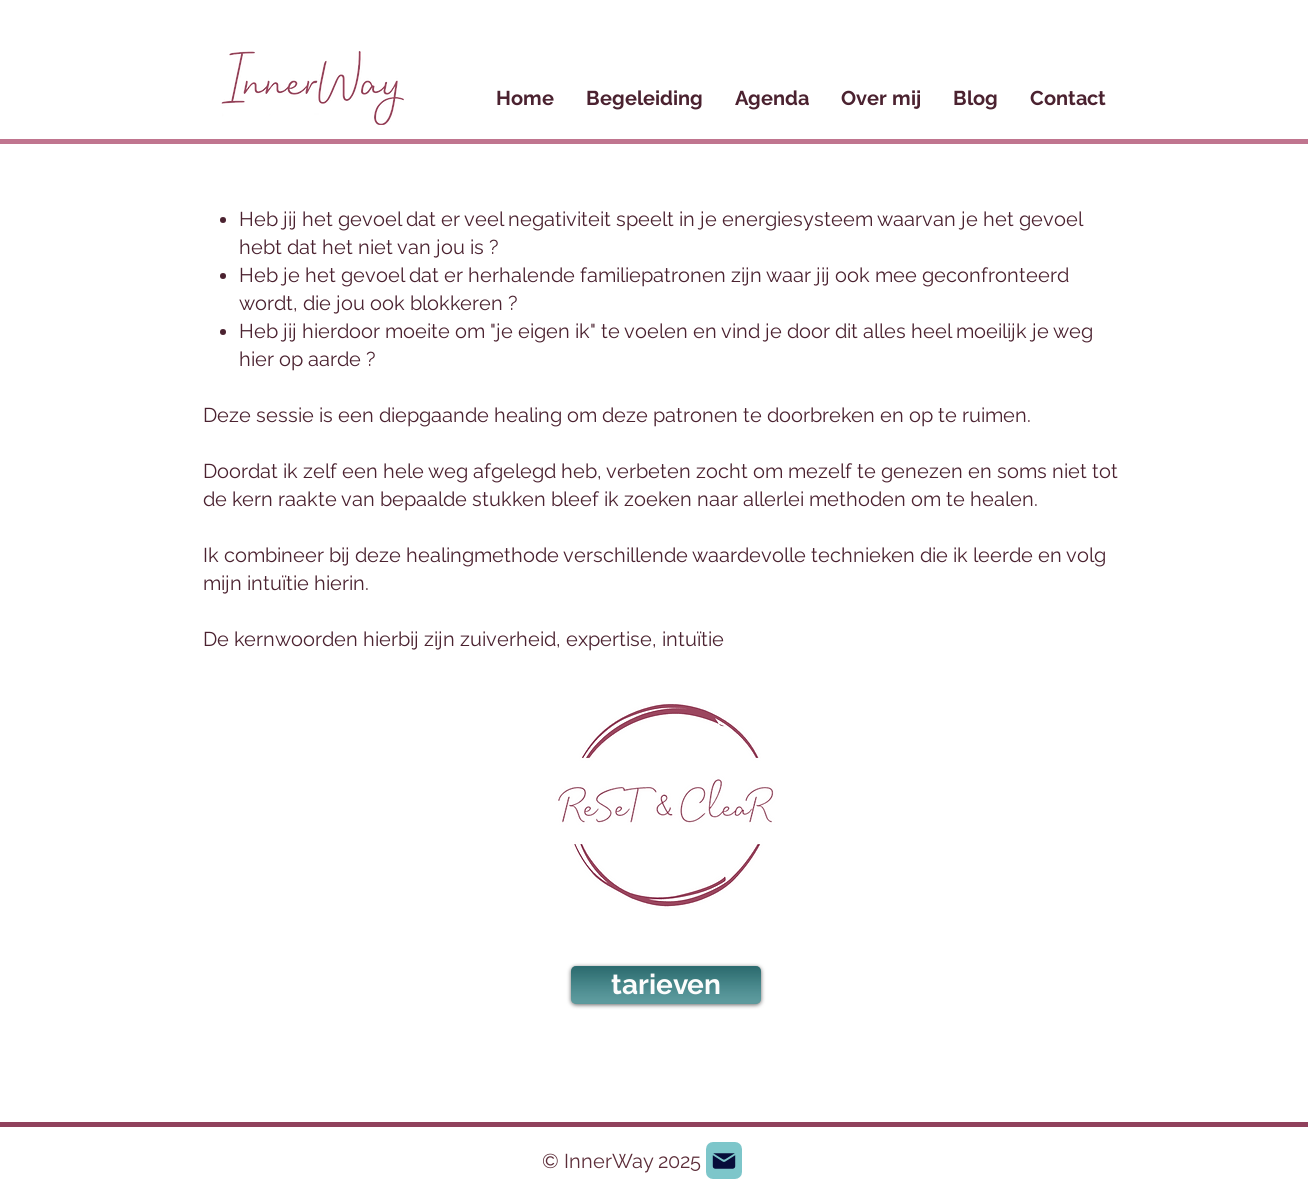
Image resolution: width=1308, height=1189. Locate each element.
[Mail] (724, 1160)
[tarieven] (666, 985)
